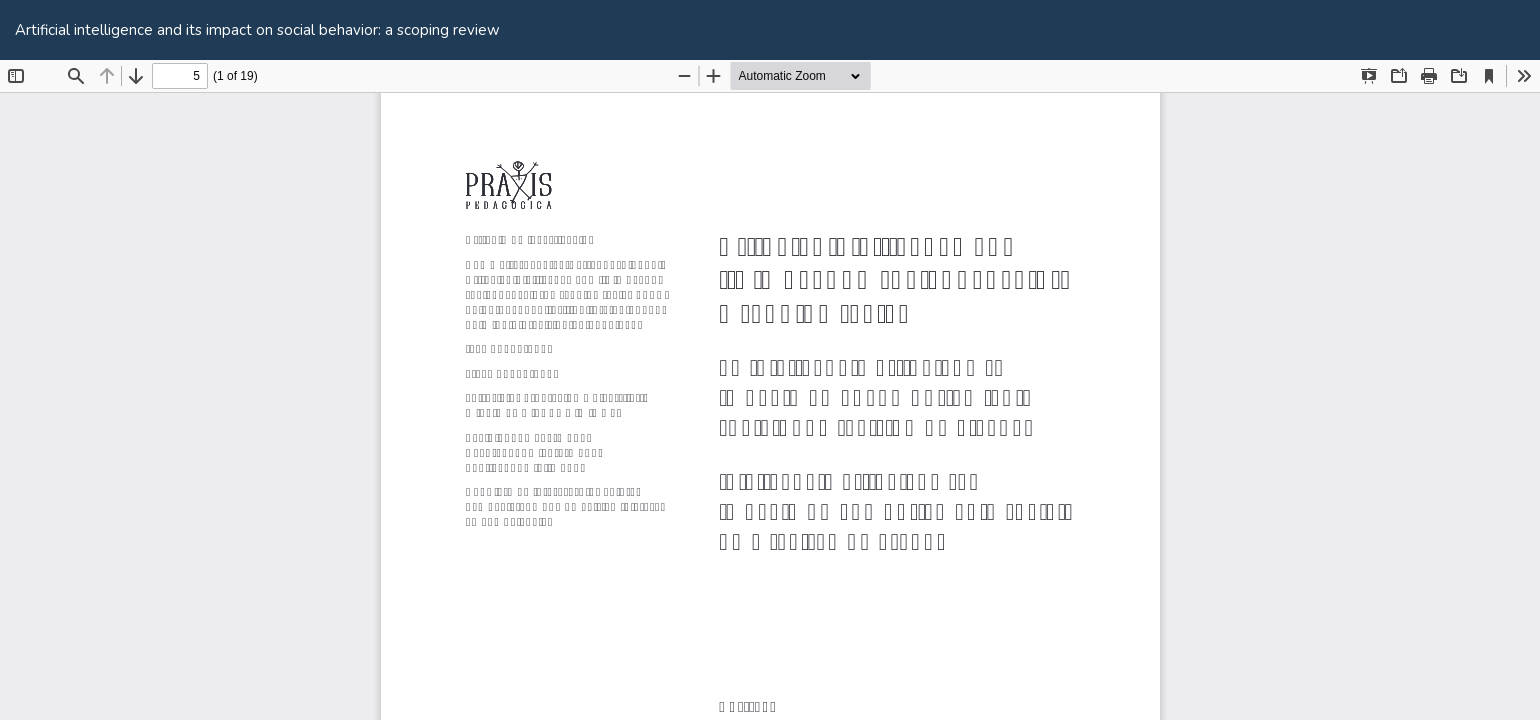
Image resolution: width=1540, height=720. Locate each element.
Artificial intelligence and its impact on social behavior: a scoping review (257, 30)
